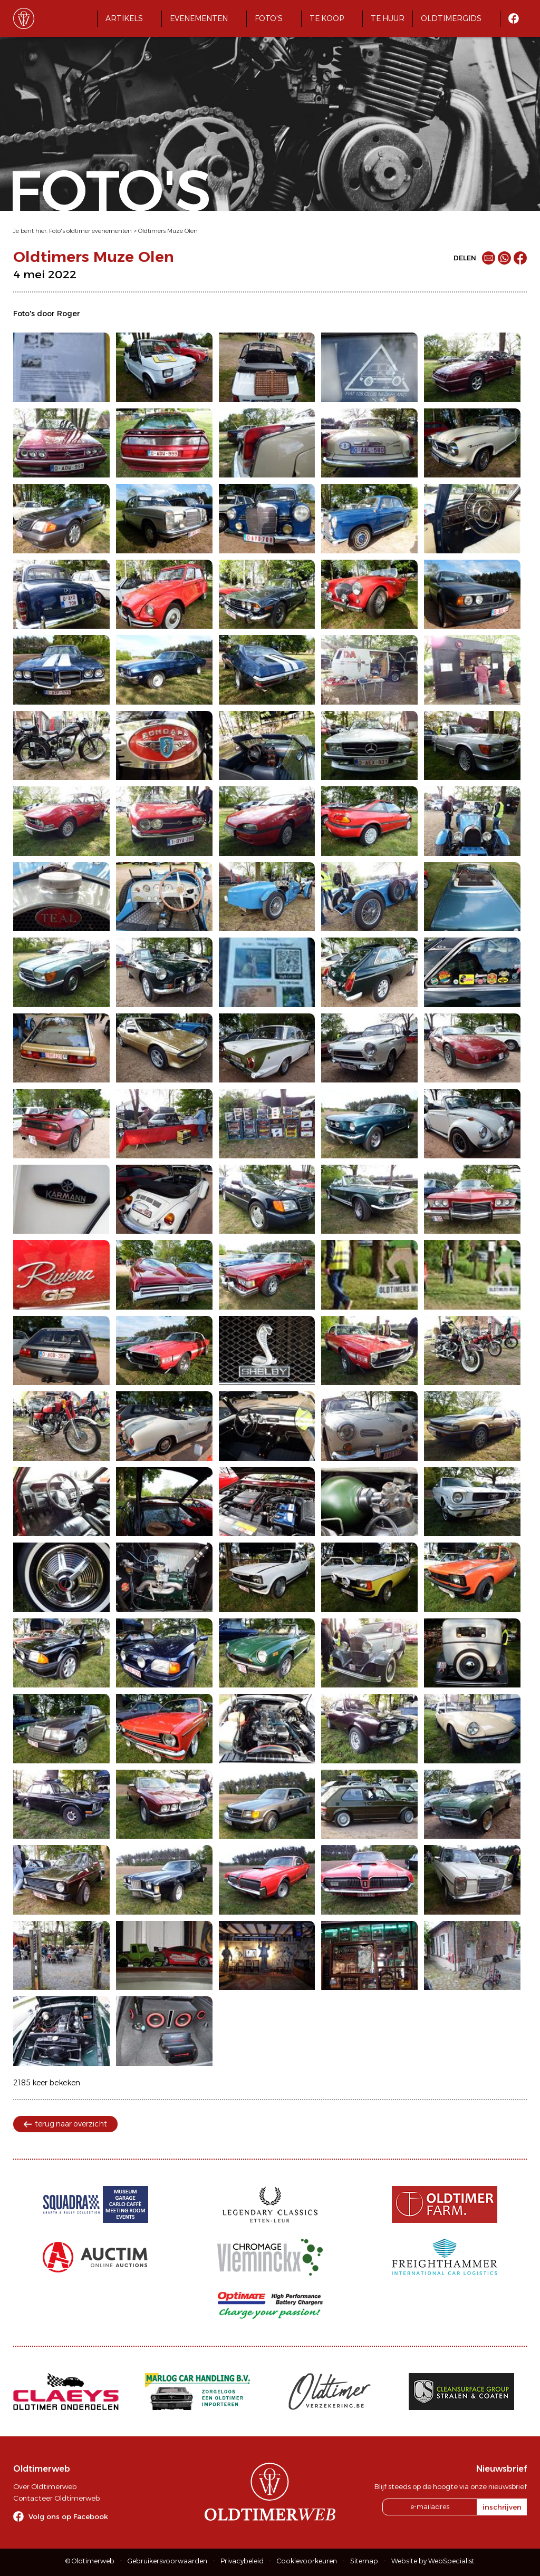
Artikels (124, 18)
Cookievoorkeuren (307, 2561)
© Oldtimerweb (89, 2561)
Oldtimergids (451, 18)
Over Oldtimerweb (44, 2486)
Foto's (269, 18)
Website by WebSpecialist (433, 2561)
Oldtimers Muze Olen (168, 231)
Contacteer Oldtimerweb (56, 2498)
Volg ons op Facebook (68, 2516)
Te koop (327, 18)
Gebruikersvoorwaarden (167, 2561)
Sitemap (364, 2561)
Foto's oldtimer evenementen (90, 231)
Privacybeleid (242, 2561)
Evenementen (199, 18)
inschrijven (502, 2507)
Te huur (387, 18)
